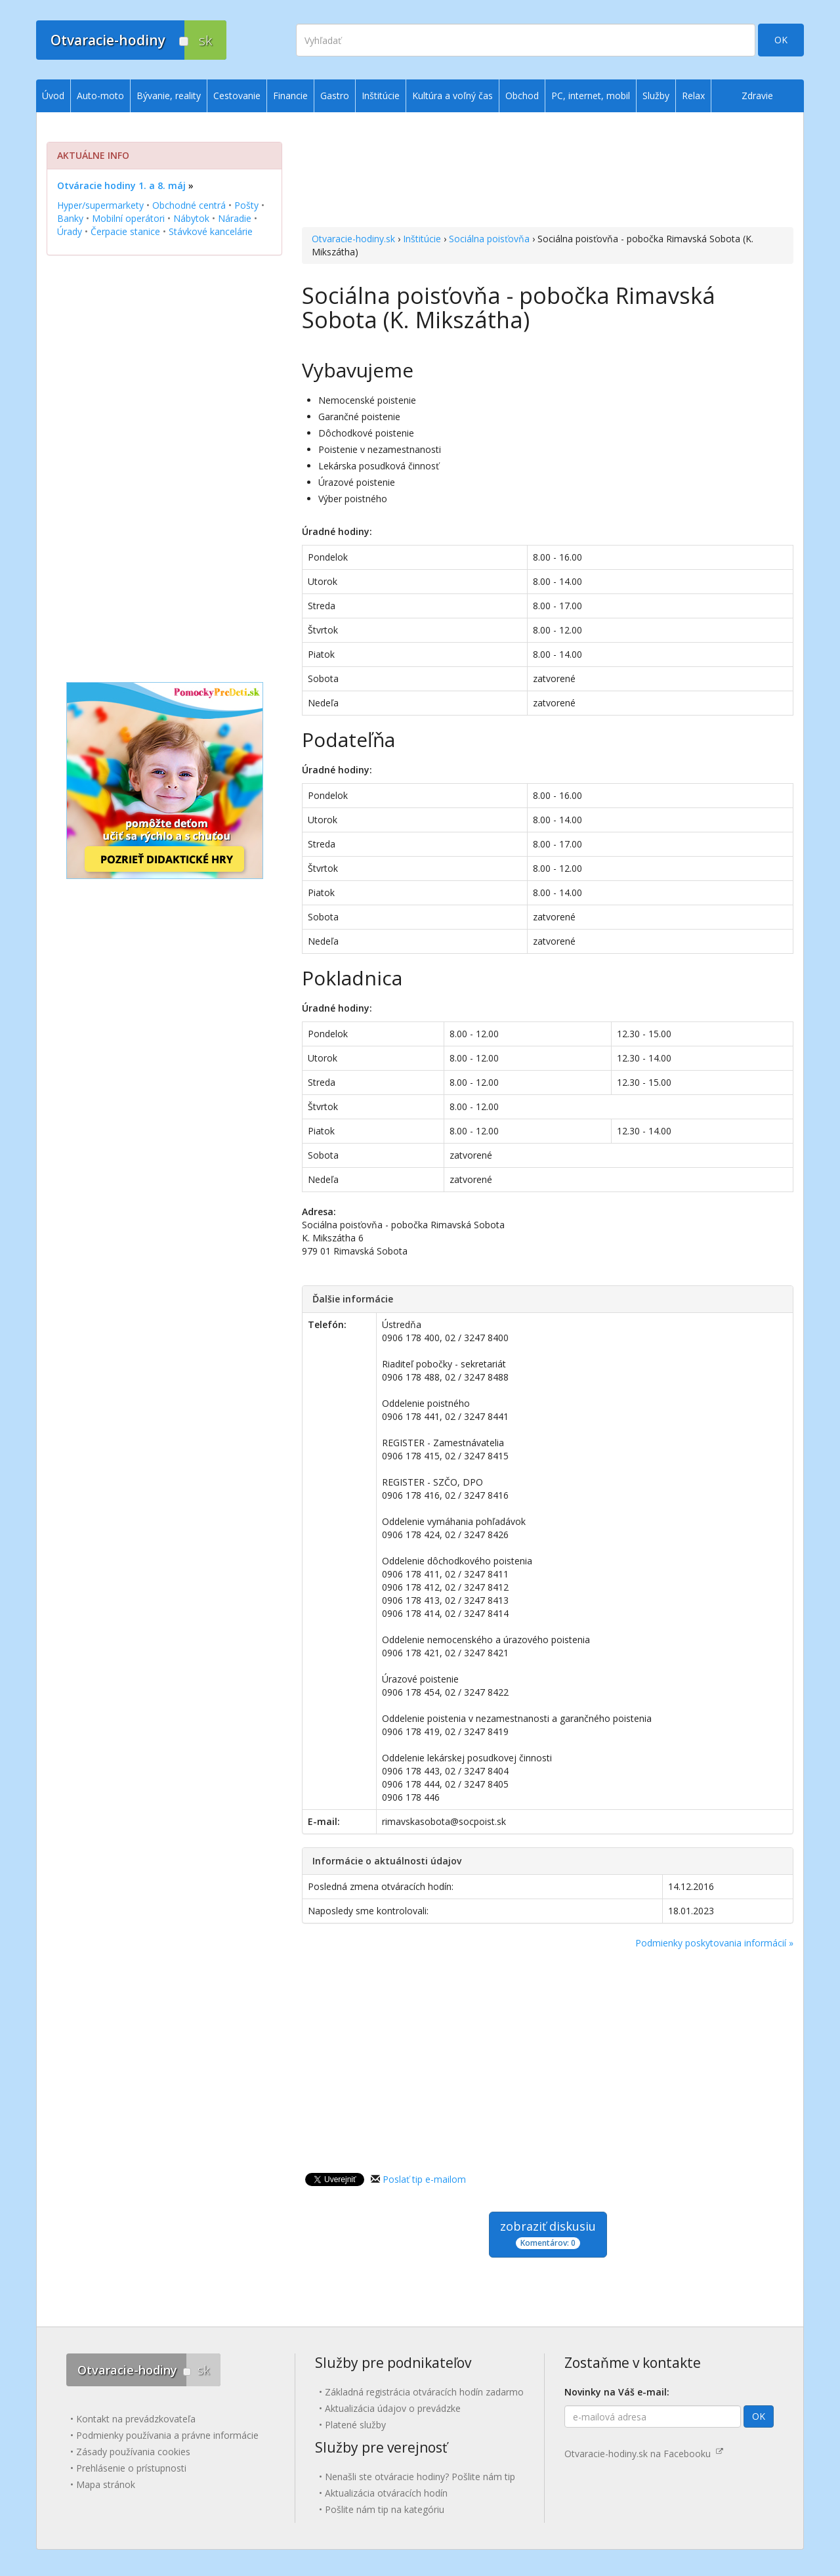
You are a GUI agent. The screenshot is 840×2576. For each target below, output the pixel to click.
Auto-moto (100, 95)
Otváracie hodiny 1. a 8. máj (121, 185)
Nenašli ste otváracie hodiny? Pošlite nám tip (420, 2476)
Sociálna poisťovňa (489, 238)
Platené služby (355, 2424)
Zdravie (757, 95)
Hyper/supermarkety (100, 205)
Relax (693, 95)
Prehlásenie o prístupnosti (131, 2468)
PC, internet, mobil (590, 95)
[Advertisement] (547, 171)
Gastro (334, 95)
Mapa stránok (105, 2484)
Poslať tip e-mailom (424, 2179)
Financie (290, 95)
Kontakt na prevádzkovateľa (136, 2419)
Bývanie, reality (168, 95)
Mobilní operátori (128, 218)
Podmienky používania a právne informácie (167, 2435)
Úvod (53, 95)
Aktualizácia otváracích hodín (386, 2493)
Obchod (522, 95)
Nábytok (191, 218)
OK (781, 39)
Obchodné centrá (189, 205)
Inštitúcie (422, 238)
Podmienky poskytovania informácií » (714, 1943)
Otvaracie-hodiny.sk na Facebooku (643, 2453)
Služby (655, 95)
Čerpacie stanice (125, 231)
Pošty (246, 205)
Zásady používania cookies (133, 2451)
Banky (70, 218)
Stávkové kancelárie (211, 231)
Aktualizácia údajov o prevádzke (393, 2408)
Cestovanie (237, 95)
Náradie (234, 218)
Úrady (69, 231)
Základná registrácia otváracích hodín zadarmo (424, 2392)
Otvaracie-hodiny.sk (353, 238)
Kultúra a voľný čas (452, 95)
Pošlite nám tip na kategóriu (384, 2509)
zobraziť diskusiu (548, 2233)
